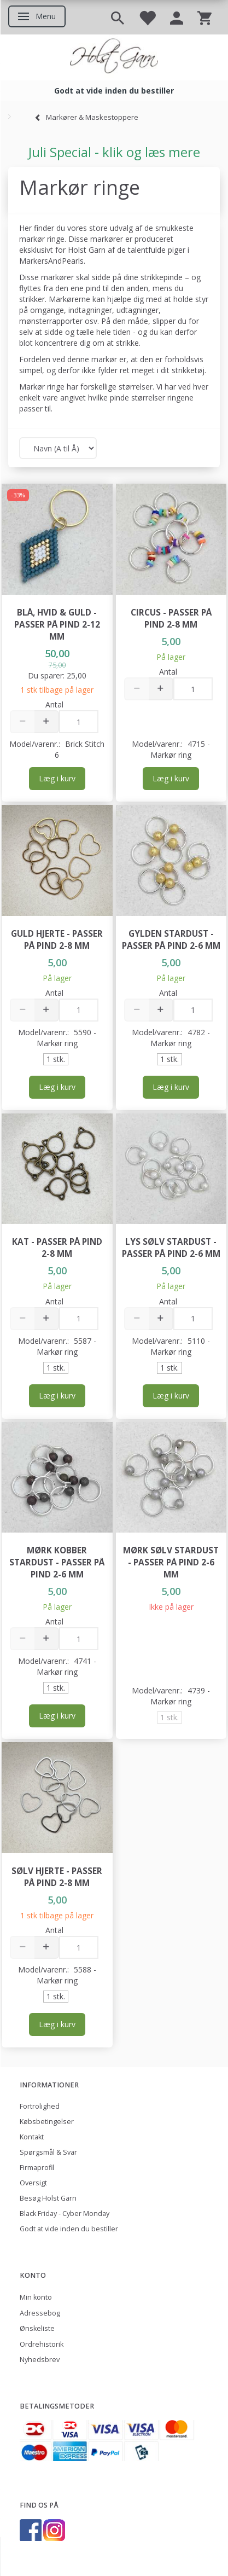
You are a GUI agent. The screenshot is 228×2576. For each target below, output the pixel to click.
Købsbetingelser (47, 2121)
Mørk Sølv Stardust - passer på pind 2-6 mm (171, 1562)
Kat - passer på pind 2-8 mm (57, 1248)
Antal (54, 704)
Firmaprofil (37, 2167)
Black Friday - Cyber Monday (64, 2213)
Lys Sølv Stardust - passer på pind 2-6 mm (171, 1248)
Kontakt (32, 2137)
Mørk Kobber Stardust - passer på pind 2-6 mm (56, 1562)
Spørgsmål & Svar (48, 2152)
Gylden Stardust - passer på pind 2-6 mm (171, 940)
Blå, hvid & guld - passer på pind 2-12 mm (57, 624)
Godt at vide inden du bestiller (69, 2228)
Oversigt (33, 2183)
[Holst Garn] (114, 57)
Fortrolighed (40, 2106)
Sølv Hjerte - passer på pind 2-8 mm (56, 1877)
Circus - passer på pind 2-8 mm (171, 618)
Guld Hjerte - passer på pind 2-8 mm (57, 940)
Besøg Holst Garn (48, 2198)
